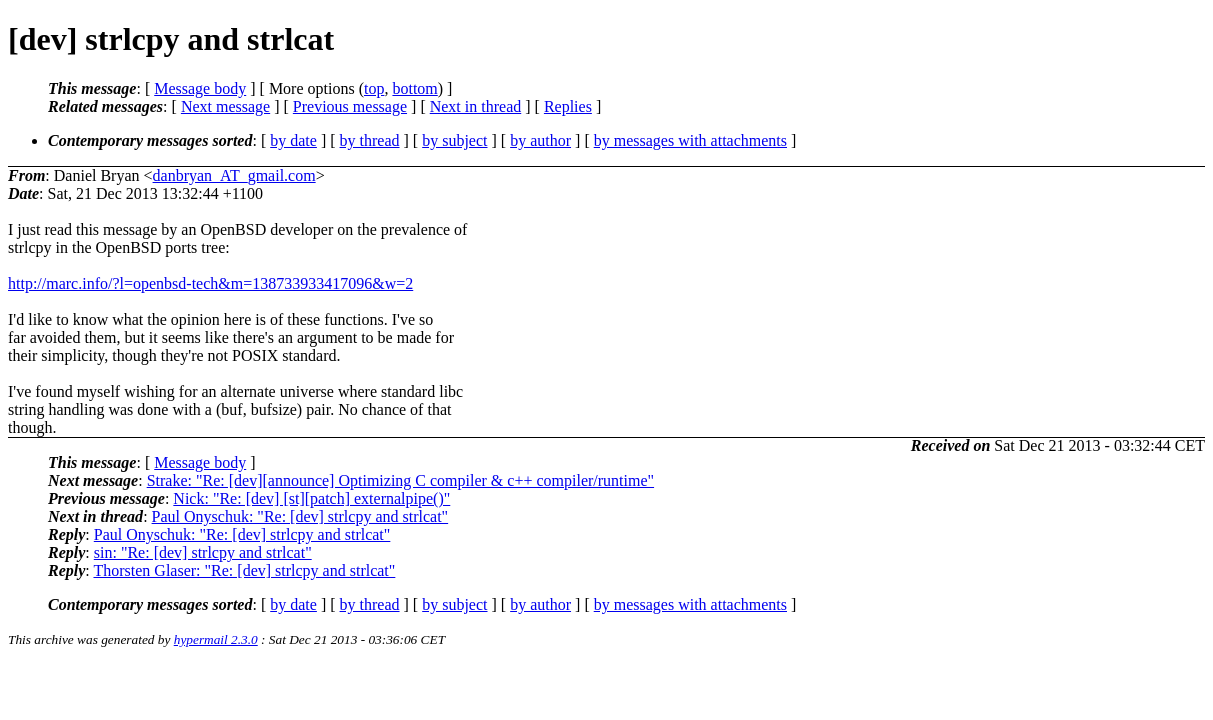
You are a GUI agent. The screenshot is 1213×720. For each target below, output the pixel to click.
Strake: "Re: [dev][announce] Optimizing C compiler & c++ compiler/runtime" (400, 480)
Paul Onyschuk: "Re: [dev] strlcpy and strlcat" (300, 516)
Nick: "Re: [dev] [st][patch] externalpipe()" (311, 498)
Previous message (350, 106)
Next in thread (476, 106)
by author (540, 140)
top (374, 88)
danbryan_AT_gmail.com (234, 175)
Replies (568, 106)
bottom (414, 88)
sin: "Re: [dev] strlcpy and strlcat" (203, 552)
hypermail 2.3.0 (216, 639)
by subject (454, 140)
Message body (200, 88)
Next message (225, 106)
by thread (370, 140)
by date (293, 140)
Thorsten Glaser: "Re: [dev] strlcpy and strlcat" (244, 570)
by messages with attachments (690, 140)
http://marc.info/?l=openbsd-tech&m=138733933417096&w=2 (210, 283)
